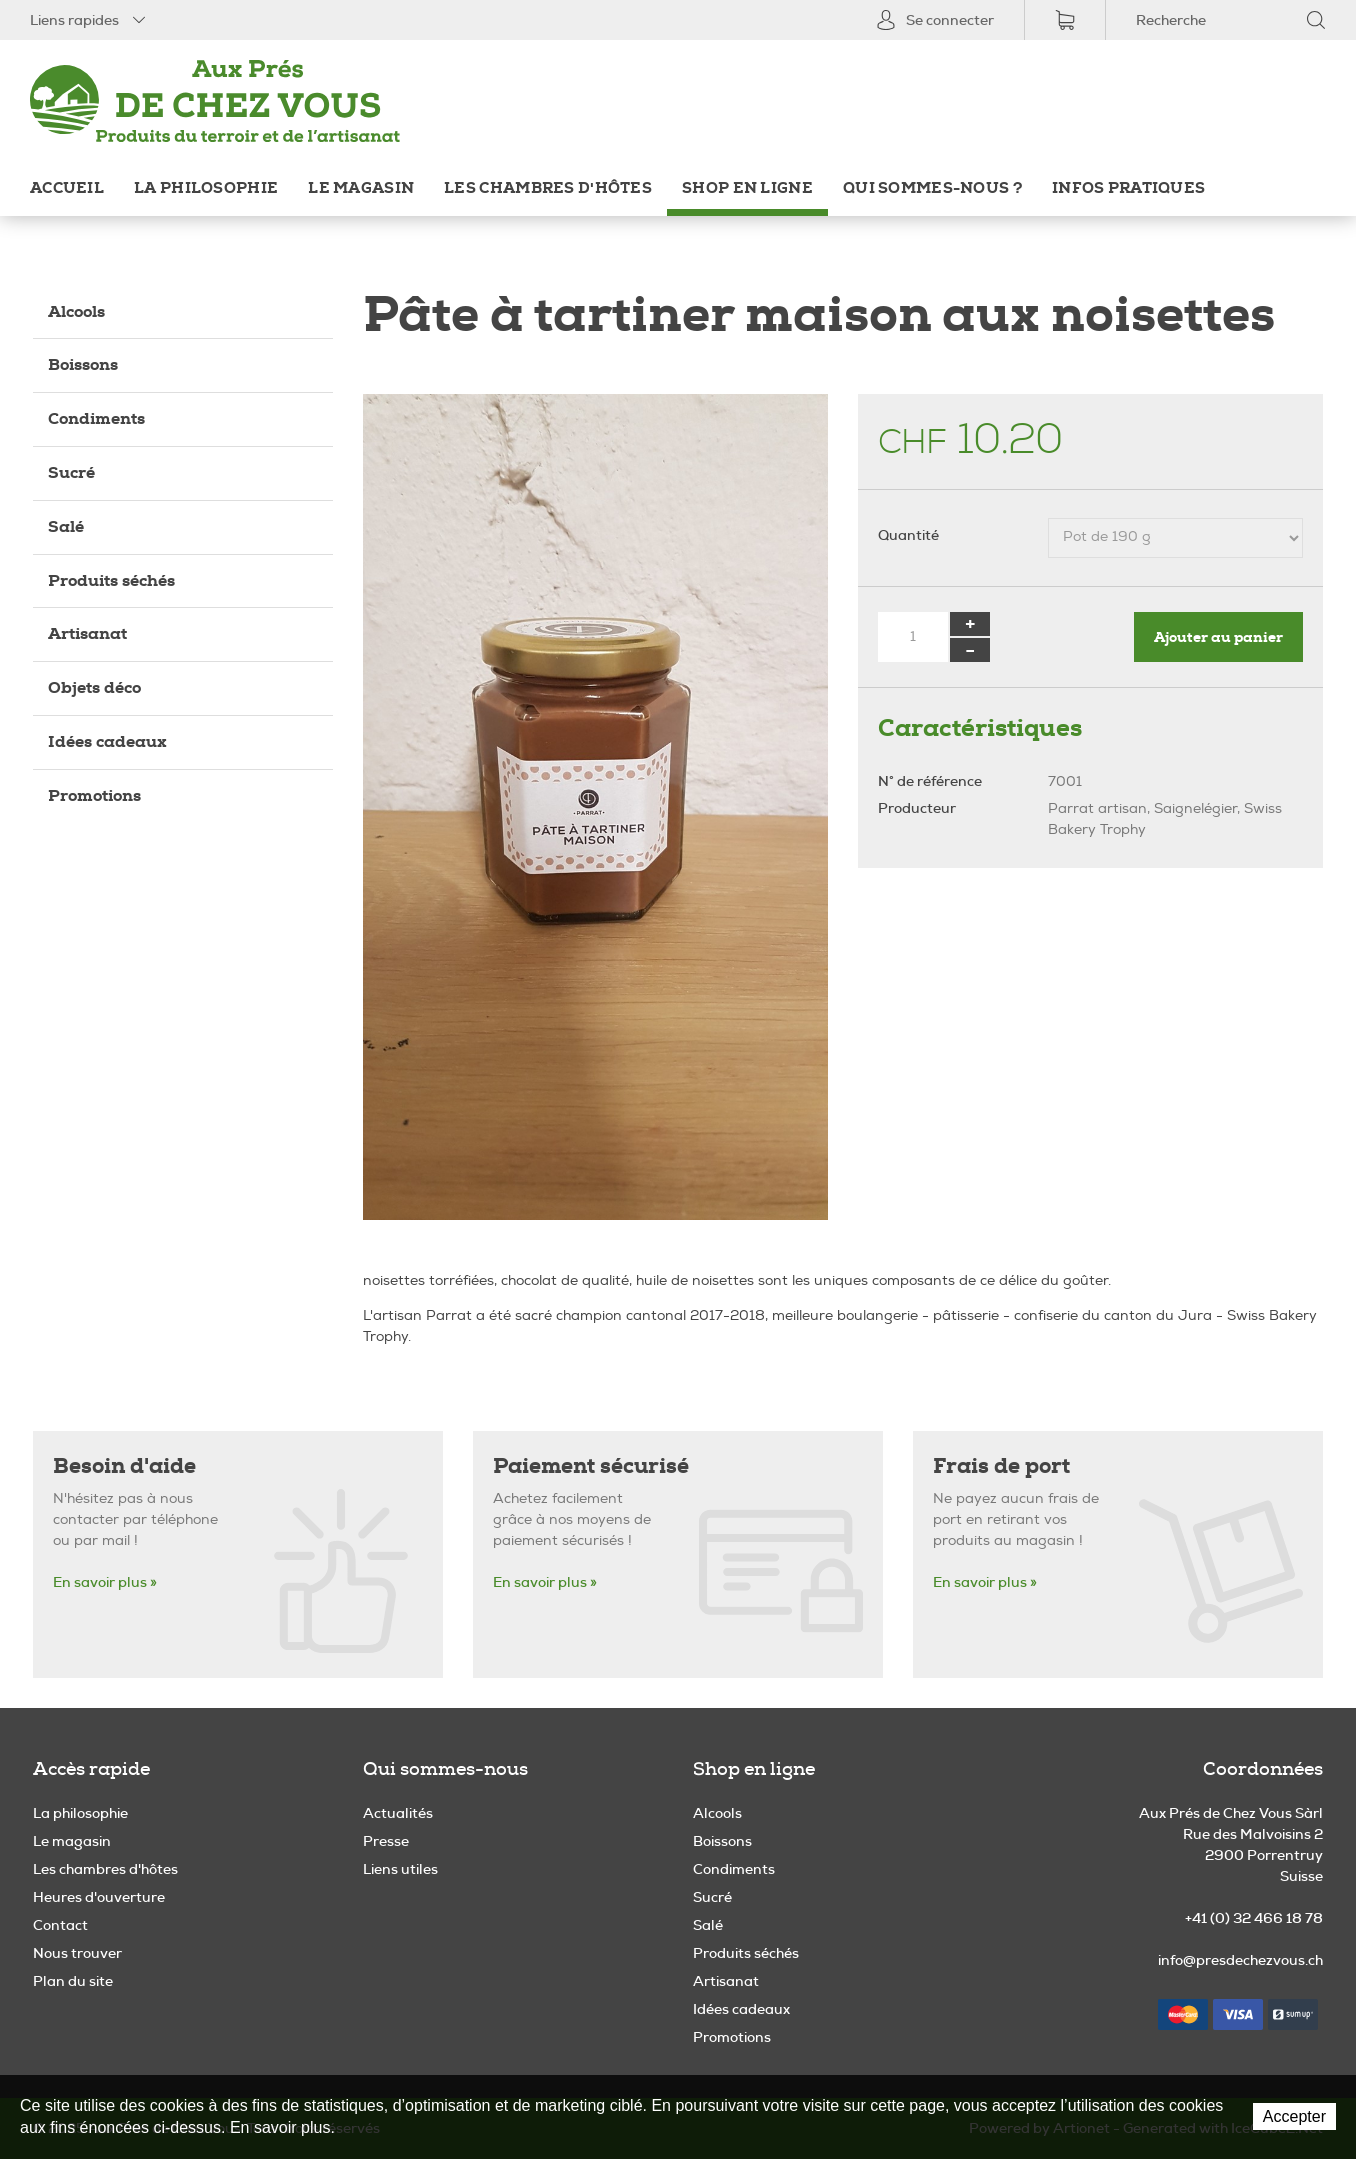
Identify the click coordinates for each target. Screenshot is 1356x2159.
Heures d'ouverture (99, 1897)
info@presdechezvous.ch (1240, 1960)
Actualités (398, 1813)
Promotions (94, 795)
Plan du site (73, 1981)
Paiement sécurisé (591, 1466)
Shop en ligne (747, 188)
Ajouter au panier (1218, 637)
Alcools (76, 311)
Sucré (71, 472)
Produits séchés (111, 580)
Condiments (96, 418)
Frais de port (1001, 1466)
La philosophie (206, 188)
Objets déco (94, 687)
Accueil (67, 188)
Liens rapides (89, 20)
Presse (386, 1841)
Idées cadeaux (107, 741)
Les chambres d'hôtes (548, 188)
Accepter (1294, 2116)
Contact (60, 1925)
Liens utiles (400, 1869)
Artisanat (87, 633)
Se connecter (935, 20)
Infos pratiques (1128, 188)
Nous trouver (77, 1953)
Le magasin (361, 188)
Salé (66, 526)
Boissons (83, 364)
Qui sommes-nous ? (932, 188)
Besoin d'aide (124, 1466)
